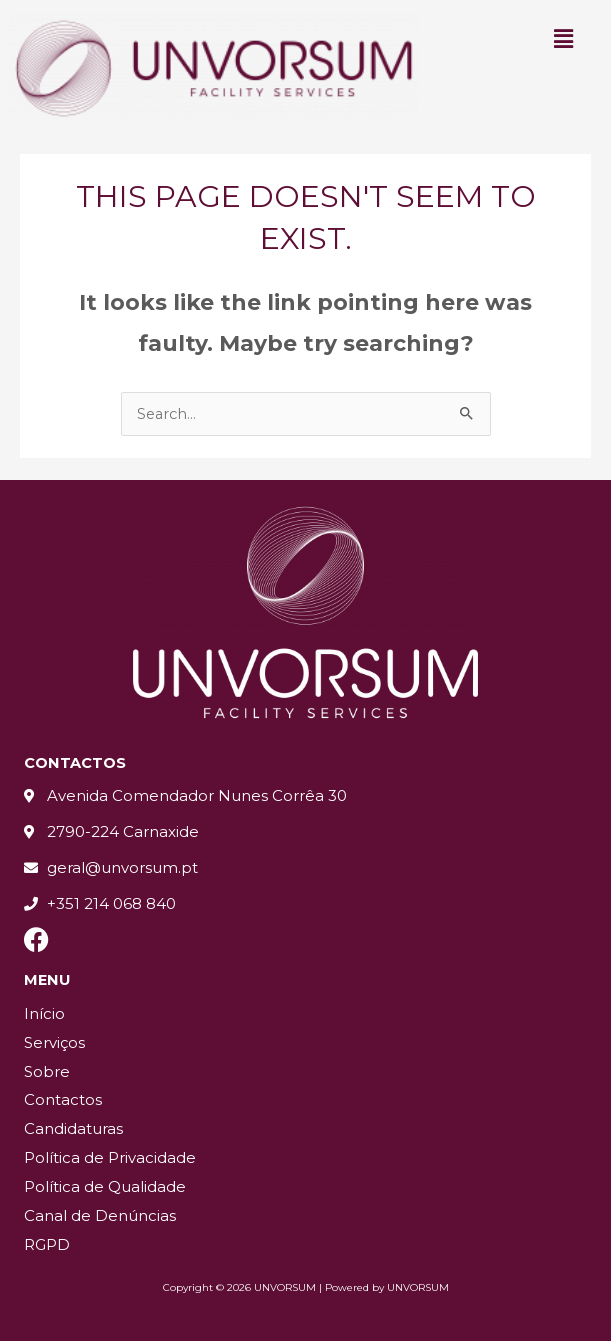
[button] (564, 39)
